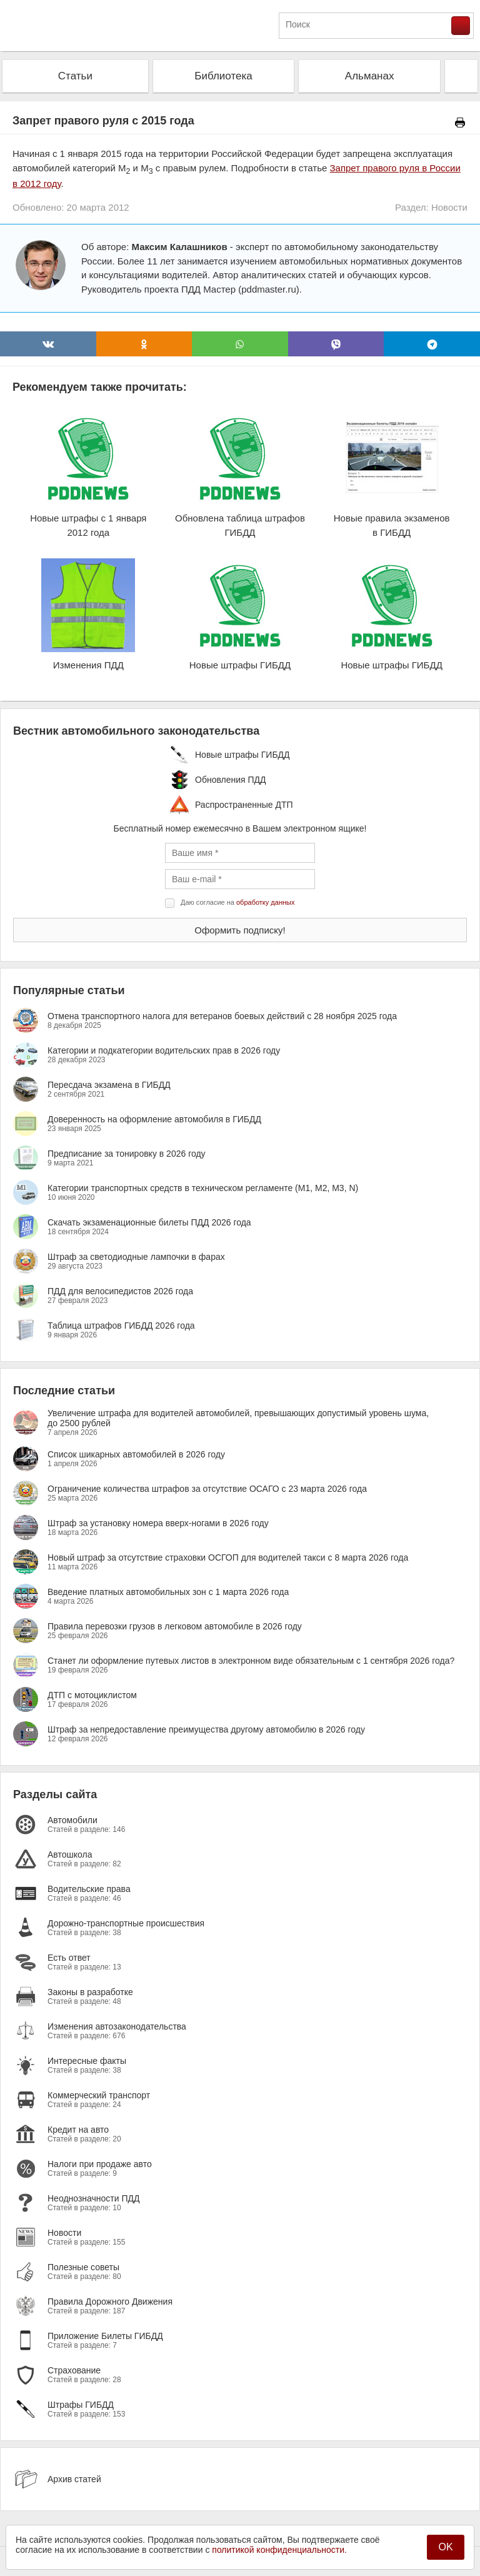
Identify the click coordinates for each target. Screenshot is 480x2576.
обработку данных (265, 902)
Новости (449, 207)
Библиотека (223, 76)
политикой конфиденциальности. (279, 2550)
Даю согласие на (237, 902)
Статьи (75, 76)
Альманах (369, 76)
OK (445, 2547)
